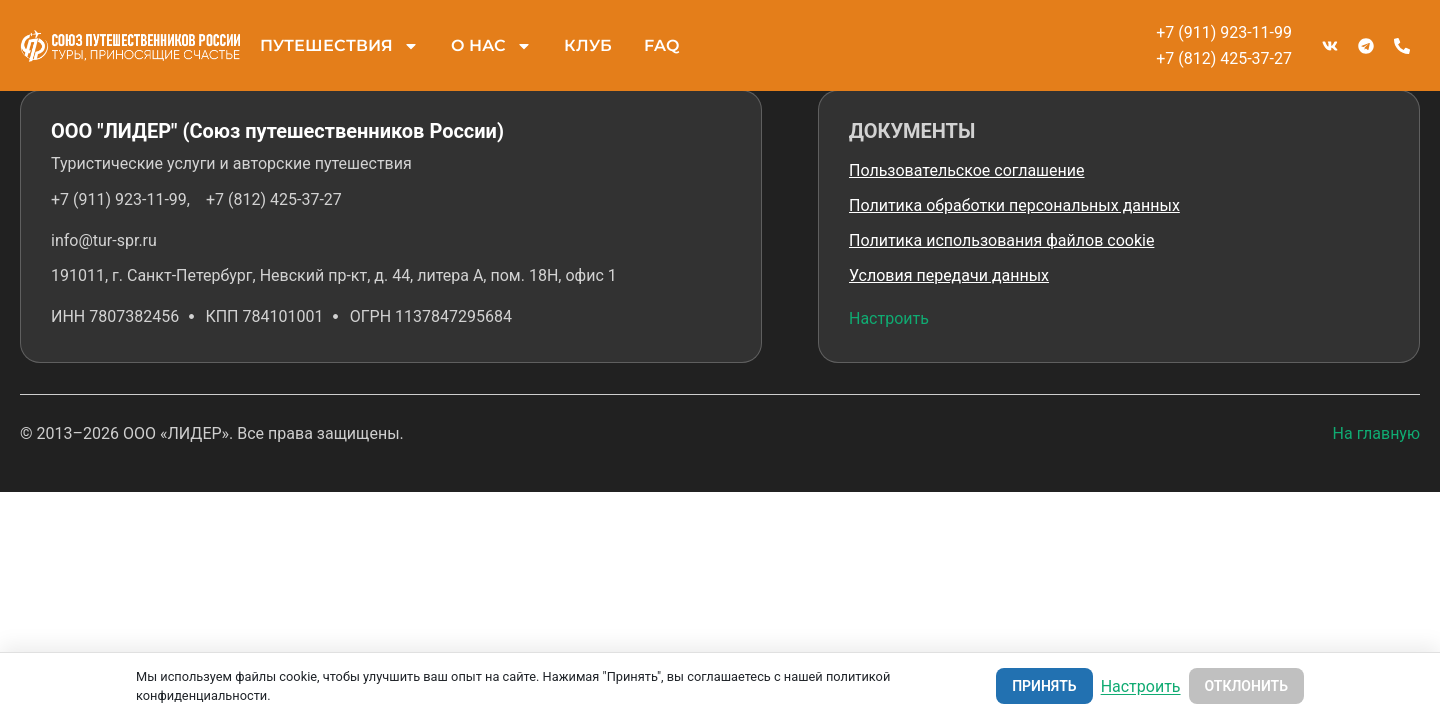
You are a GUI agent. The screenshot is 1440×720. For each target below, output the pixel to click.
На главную (1376, 433)
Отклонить (1246, 686)
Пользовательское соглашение (967, 170)
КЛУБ (588, 45)
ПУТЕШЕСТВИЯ (339, 46)
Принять (1044, 686)
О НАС (491, 46)
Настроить (889, 318)
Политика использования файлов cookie (1001, 240)
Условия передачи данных (949, 275)
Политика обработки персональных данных (1014, 205)
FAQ (661, 45)
